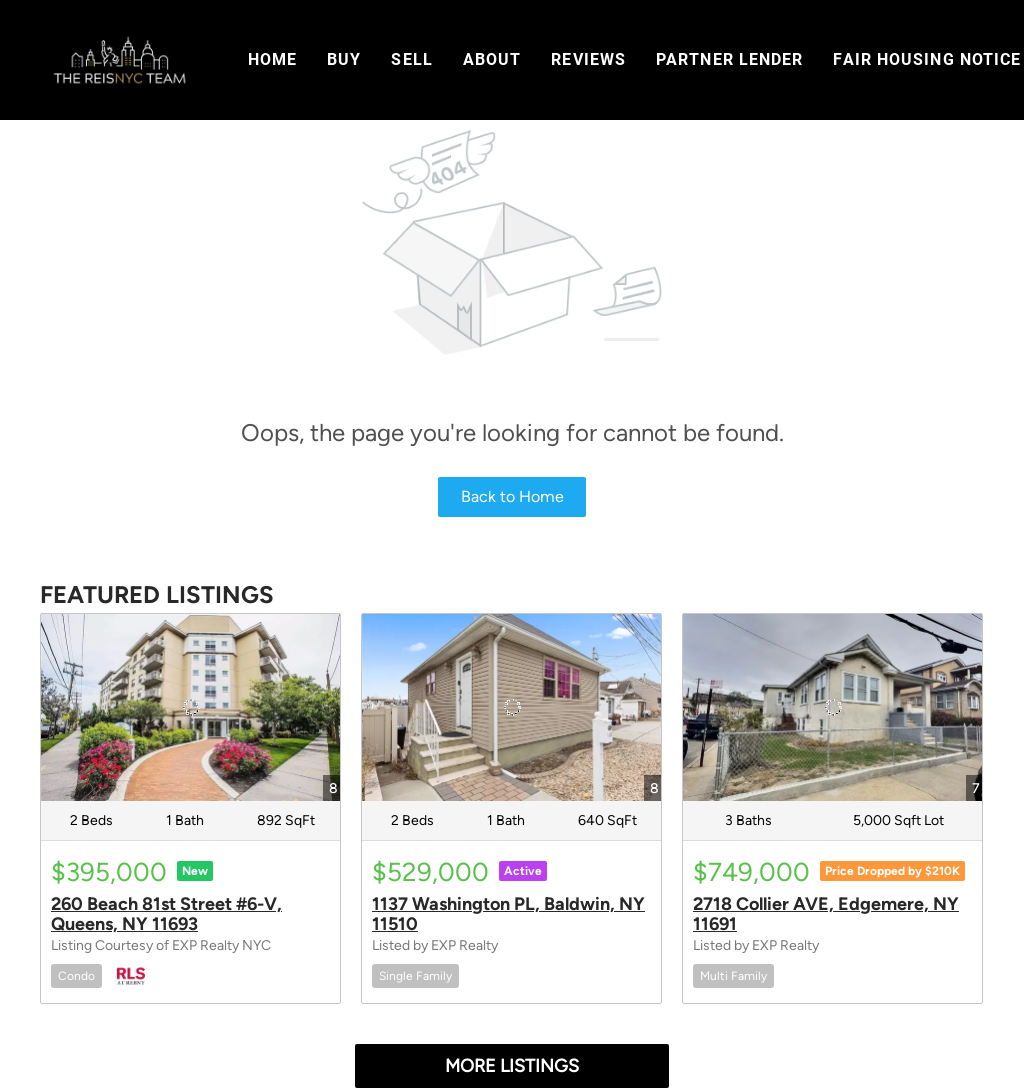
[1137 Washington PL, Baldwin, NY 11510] (511, 707)
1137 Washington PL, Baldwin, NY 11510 (508, 914)
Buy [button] (344, 59)
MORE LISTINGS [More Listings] (512, 1066)
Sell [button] (411, 59)
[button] (119, 60)
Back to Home (512, 496)
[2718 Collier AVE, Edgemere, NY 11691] (832, 707)
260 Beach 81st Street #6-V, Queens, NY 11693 (166, 914)
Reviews (588, 59)
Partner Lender (729, 59)
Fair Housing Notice (927, 59)
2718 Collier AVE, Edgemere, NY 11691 (826, 914)
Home (272, 59)
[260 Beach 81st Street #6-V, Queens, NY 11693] (190, 707)
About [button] (492, 59)
